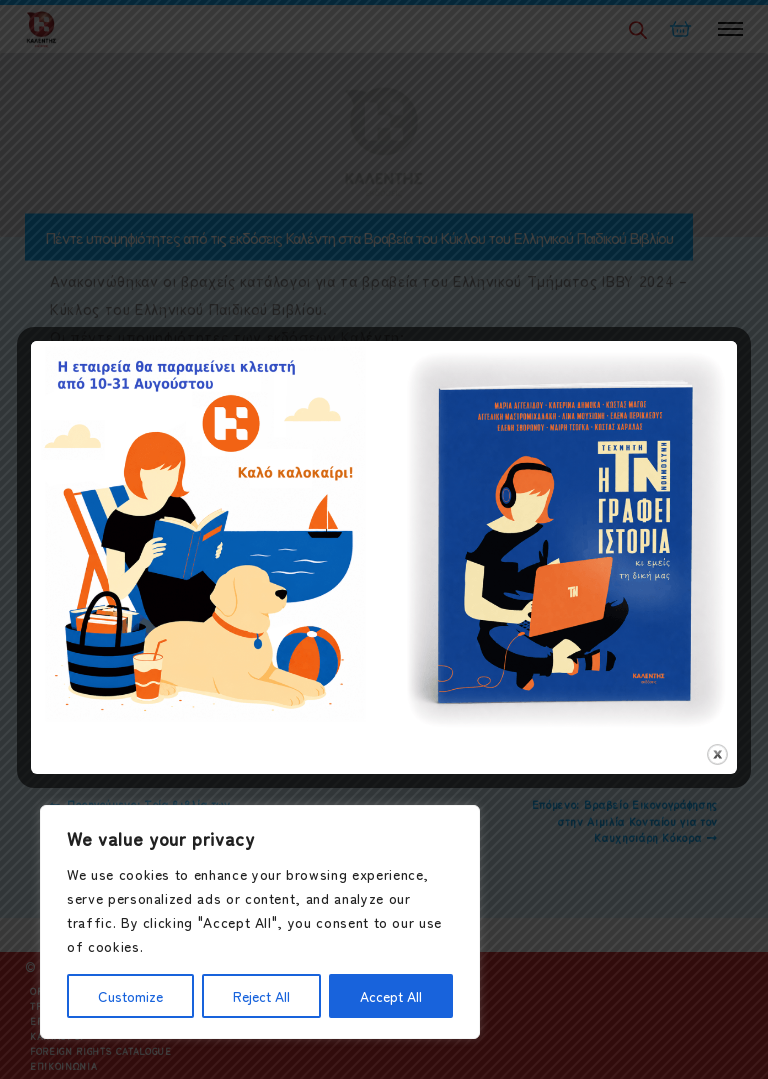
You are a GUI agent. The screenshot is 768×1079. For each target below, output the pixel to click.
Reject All (261, 996)
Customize (130, 996)
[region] (260, 922)
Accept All (391, 996)
